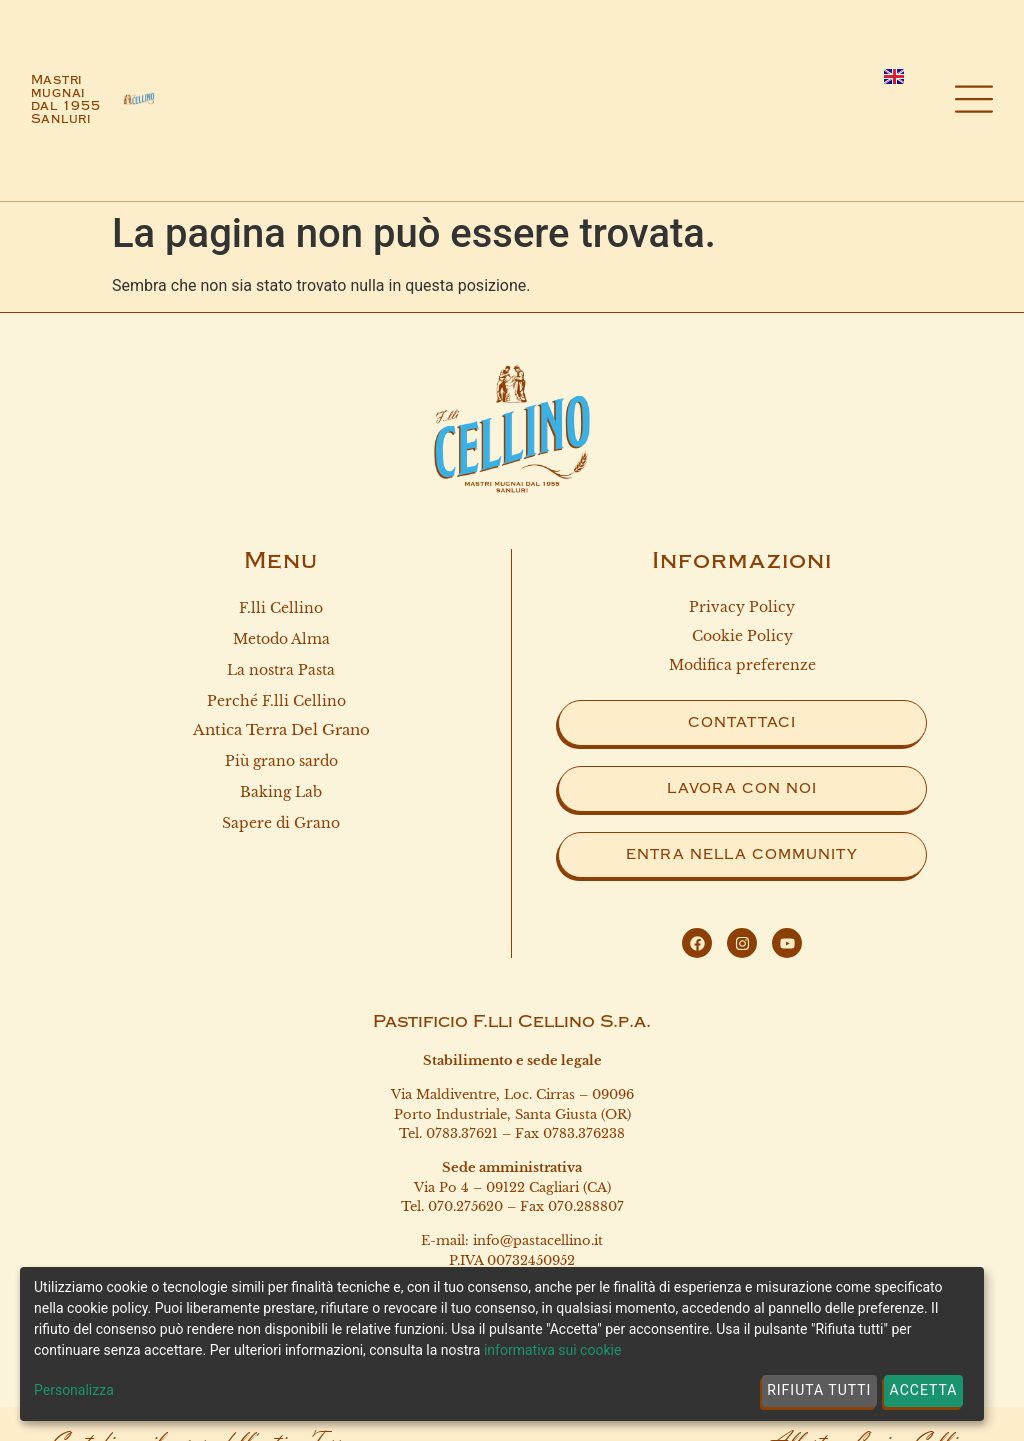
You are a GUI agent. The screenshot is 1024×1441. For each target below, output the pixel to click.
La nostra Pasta (281, 670)
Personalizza (74, 1390)
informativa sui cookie (552, 1350)
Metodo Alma (281, 639)
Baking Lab (281, 793)
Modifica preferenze (742, 665)
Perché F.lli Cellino (281, 702)
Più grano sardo (281, 762)
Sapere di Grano (281, 824)
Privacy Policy (742, 607)
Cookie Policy (742, 636)
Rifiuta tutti (819, 1390)
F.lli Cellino (281, 608)
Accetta (924, 1390)
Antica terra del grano (281, 729)
